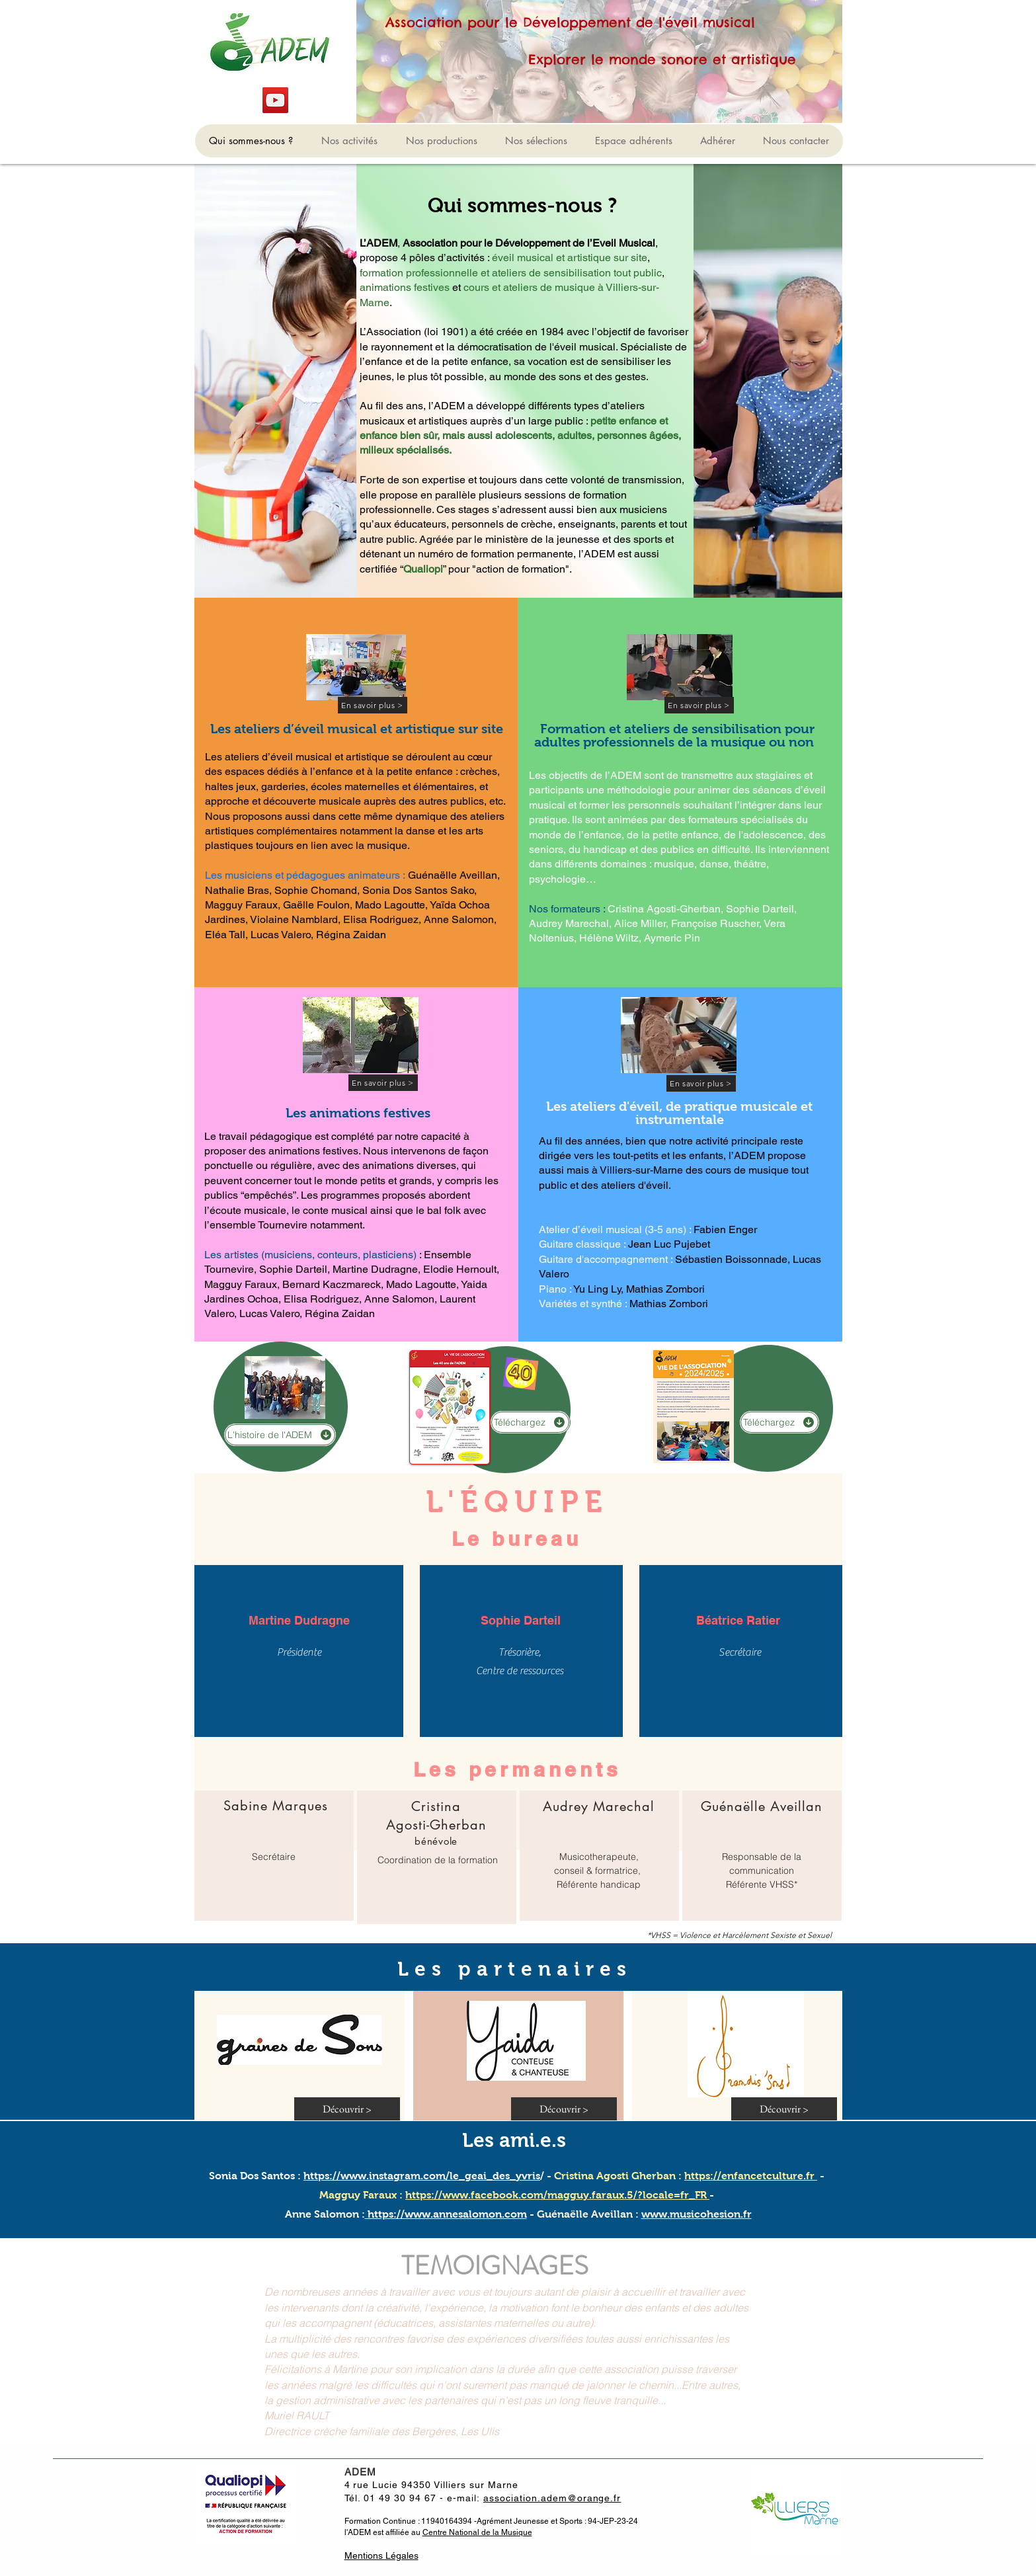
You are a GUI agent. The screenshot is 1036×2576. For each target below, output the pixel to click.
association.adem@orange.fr (552, 2498)
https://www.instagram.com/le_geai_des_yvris (421, 2175)
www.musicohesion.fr (696, 2214)
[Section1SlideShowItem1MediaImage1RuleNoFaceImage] (518, 2412)
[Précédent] (71, 2342)
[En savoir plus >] (372, 705)
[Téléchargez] (530, 1422)
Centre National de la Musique (477, 2532)
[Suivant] (964, 2342)
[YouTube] (275, 100)
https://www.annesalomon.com (446, 2214)
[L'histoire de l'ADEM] (280, 1435)
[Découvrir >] (347, 2108)
